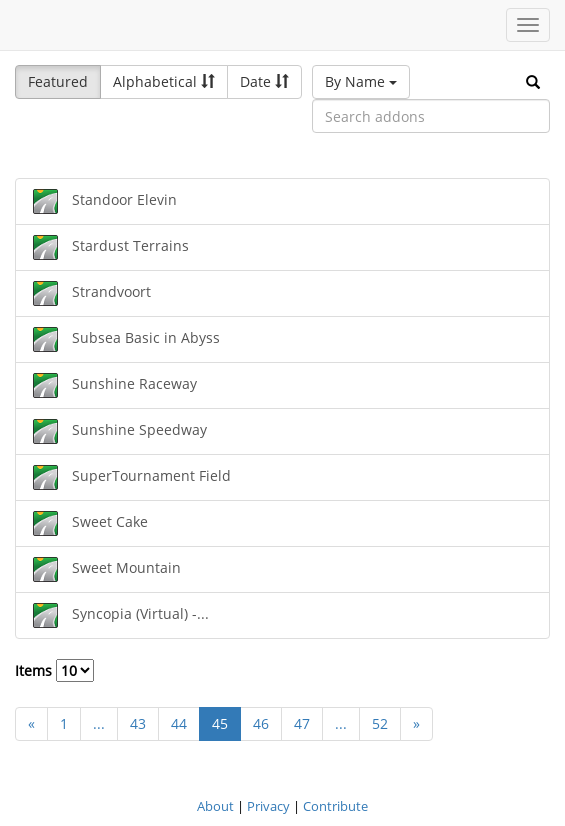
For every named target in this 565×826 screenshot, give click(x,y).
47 (302, 723)
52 (380, 723)
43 (138, 723)
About (215, 806)
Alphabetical (164, 81)
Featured (58, 81)
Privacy (268, 806)
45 (220, 723)
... (99, 723)
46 (261, 723)
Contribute (335, 806)
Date (264, 81)
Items (54, 670)
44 (179, 723)
